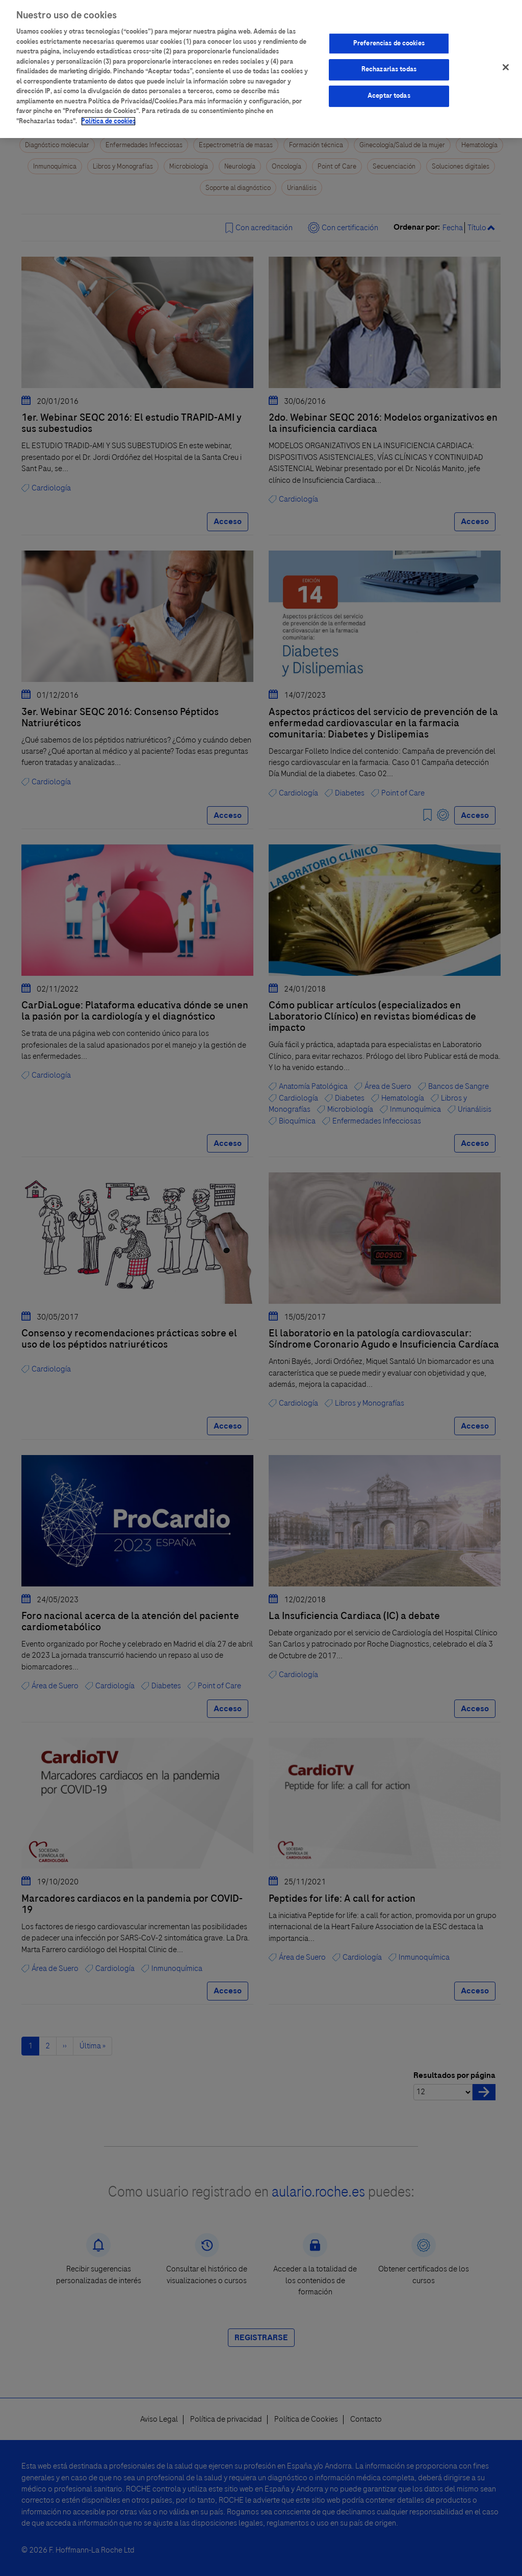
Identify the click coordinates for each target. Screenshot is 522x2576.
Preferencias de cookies (389, 37)
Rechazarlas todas (388, 63)
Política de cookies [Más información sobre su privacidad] (108, 114)
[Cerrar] (505, 60)
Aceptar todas (389, 89)
